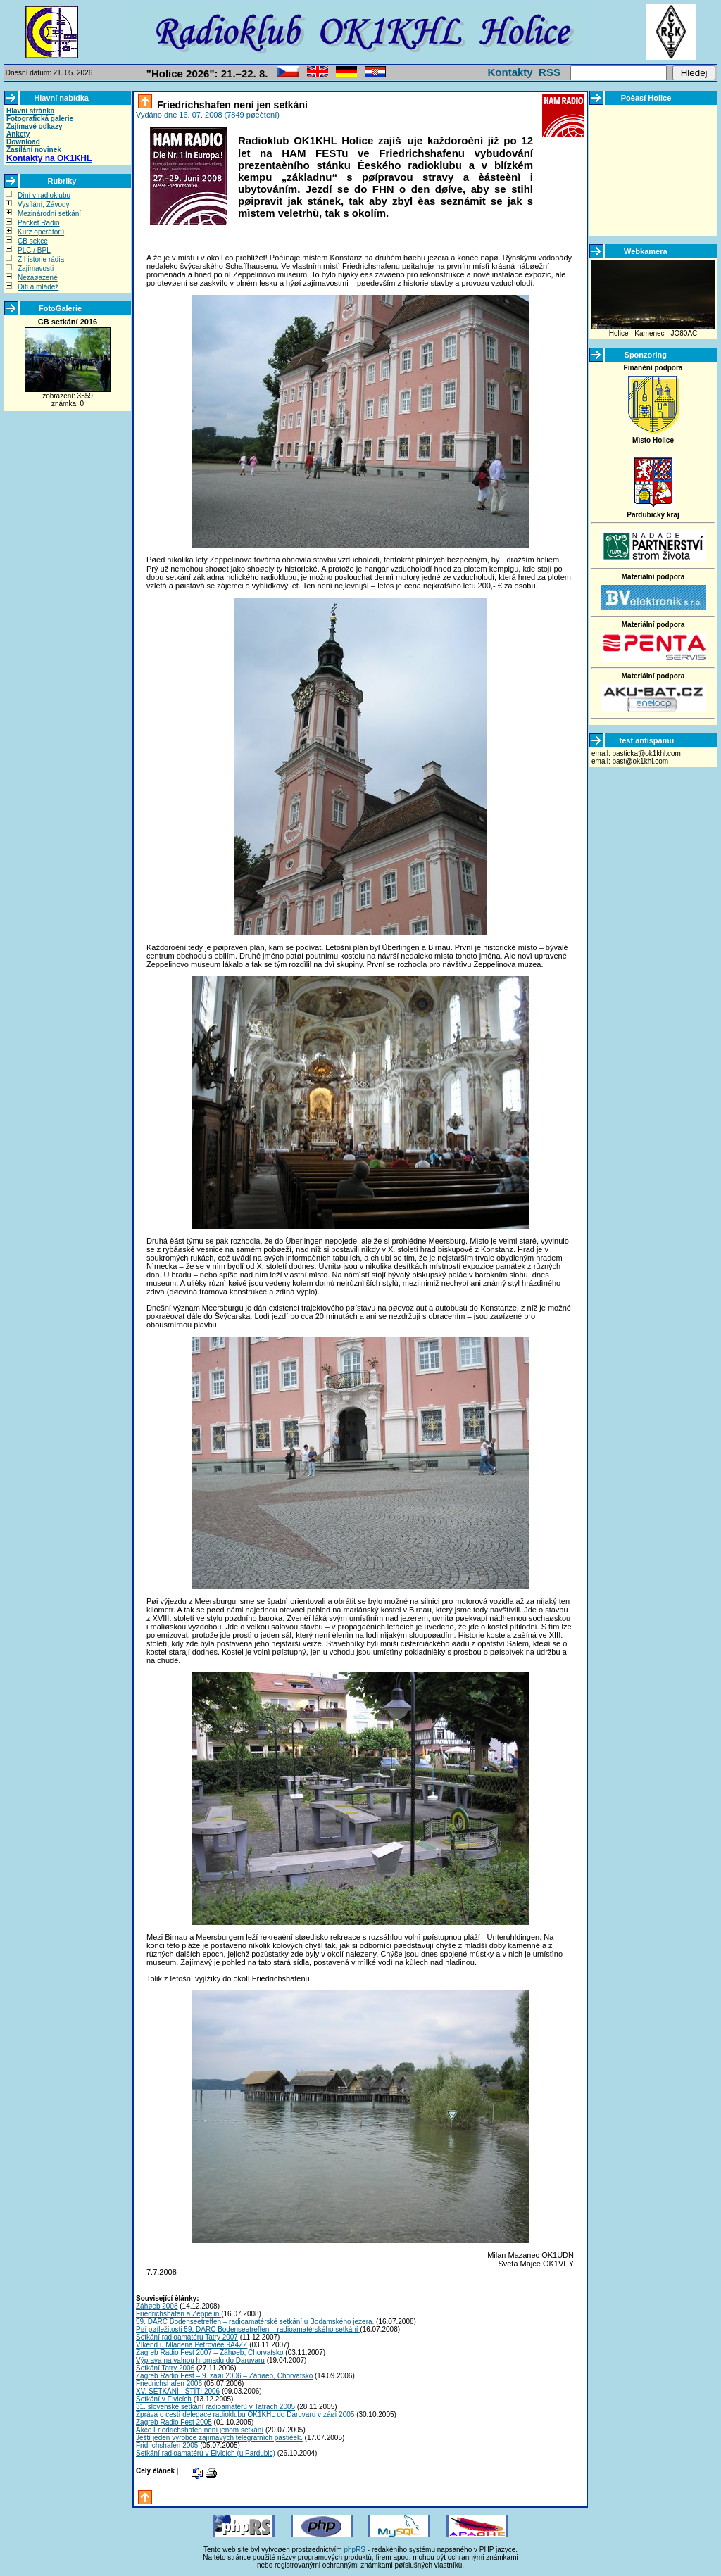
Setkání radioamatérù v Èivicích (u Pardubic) (205, 2453)
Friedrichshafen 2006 (169, 2383)
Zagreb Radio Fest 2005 (174, 2422)
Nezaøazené (38, 278)
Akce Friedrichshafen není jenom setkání (199, 2430)
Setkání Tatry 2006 (165, 2368)
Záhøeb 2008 (157, 2306)
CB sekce (33, 241)
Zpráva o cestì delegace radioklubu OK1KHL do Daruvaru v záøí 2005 (245, 2414)
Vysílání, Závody (44, 204)
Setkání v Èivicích (164, 2399)
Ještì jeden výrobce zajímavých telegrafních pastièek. (219, 2438)
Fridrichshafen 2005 (167, 2445)
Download (23, 142)
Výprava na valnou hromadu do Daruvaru (200, 2360)
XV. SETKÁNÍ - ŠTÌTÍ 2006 (178, 2391)
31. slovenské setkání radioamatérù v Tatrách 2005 (215, 2407)
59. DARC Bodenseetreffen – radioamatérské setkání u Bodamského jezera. (255, 2321)
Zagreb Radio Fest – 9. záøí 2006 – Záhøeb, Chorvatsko (224, 2376)
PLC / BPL (34, 250)
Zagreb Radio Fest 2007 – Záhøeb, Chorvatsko (210, 2352)
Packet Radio (38, 223)
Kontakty (510, 72)
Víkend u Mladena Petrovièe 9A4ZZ (191, 2345)
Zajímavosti (36, 268)
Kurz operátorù (41, 232)
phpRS (354, 2549)
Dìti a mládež (38, 287)
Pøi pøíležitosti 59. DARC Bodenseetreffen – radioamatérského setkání (248, 2329)
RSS (549, 72)
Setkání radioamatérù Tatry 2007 (187, 2337)
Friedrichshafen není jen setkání (231, 105)
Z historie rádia (41, 259)
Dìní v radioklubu (44, 195)
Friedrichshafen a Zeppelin (178, 2314)
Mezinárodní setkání (49, 213)
